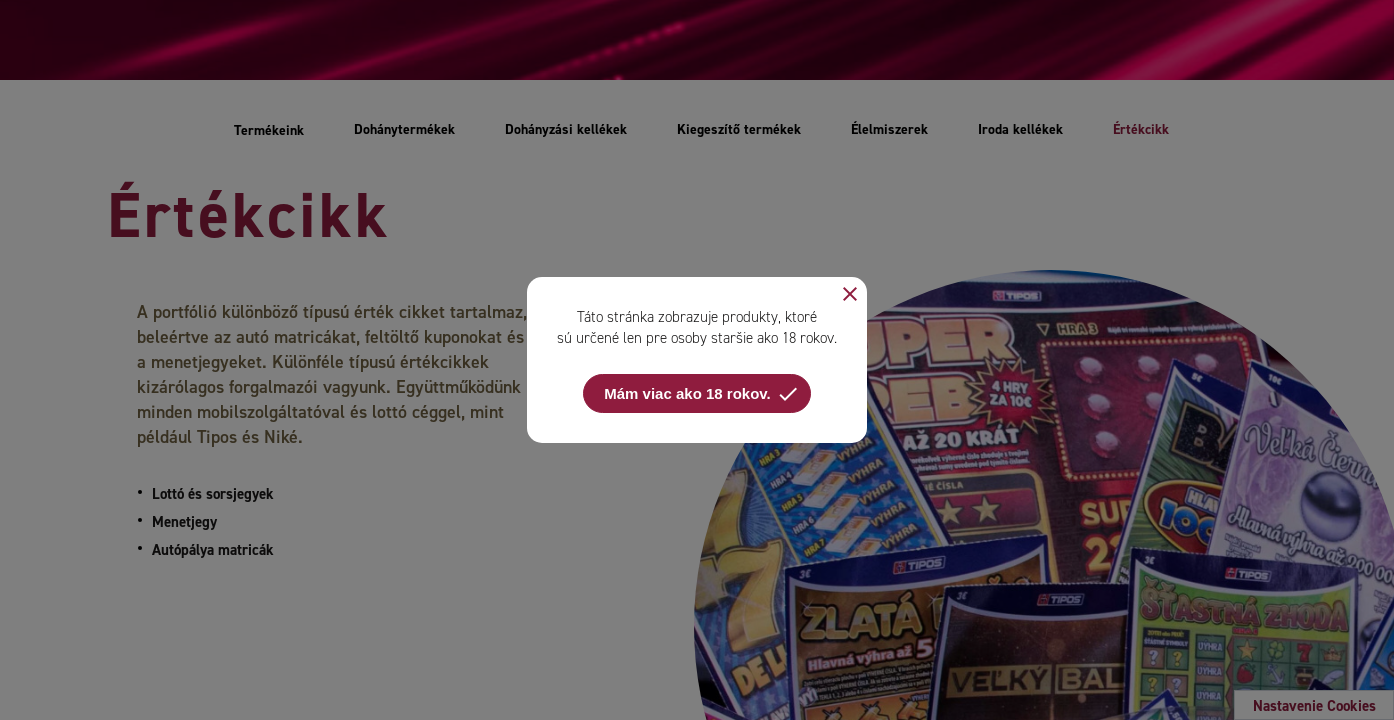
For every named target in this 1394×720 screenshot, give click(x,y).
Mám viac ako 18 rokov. (701, 394)
